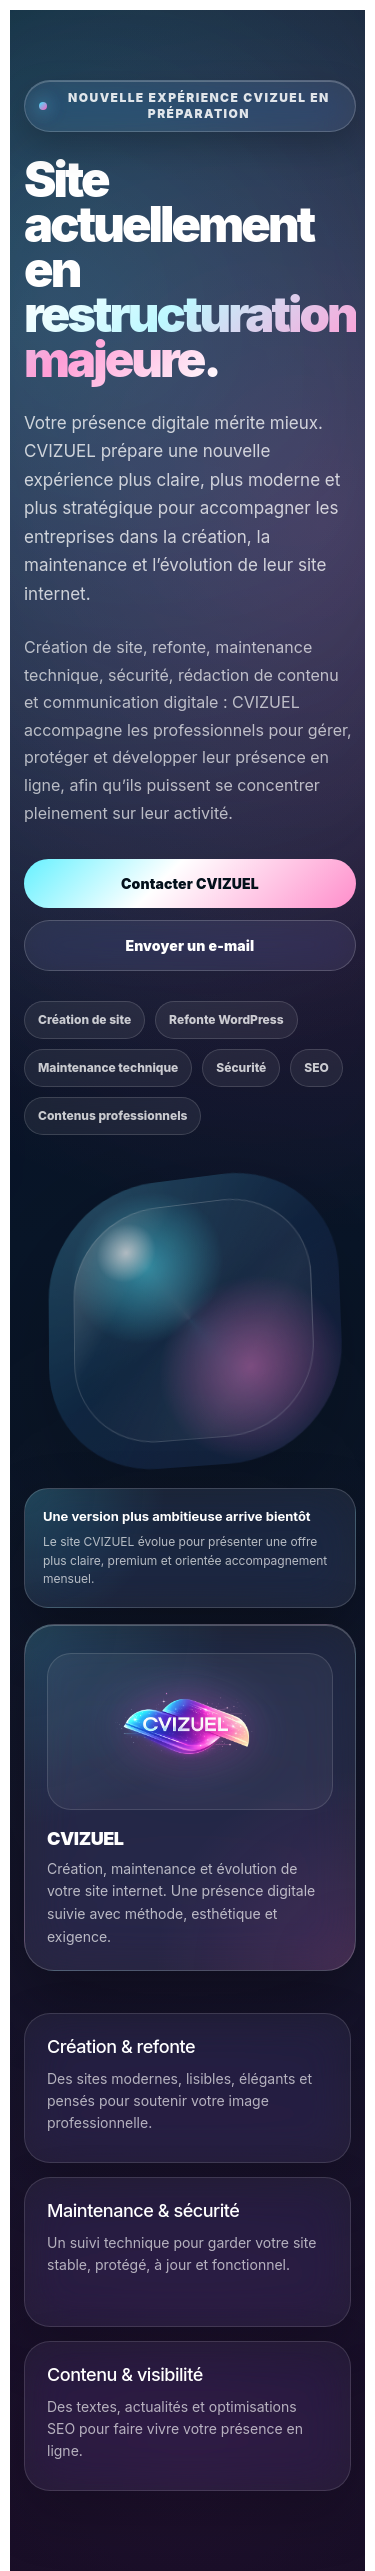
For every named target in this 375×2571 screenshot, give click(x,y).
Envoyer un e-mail (189, 945)
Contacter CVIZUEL (190, 883)
